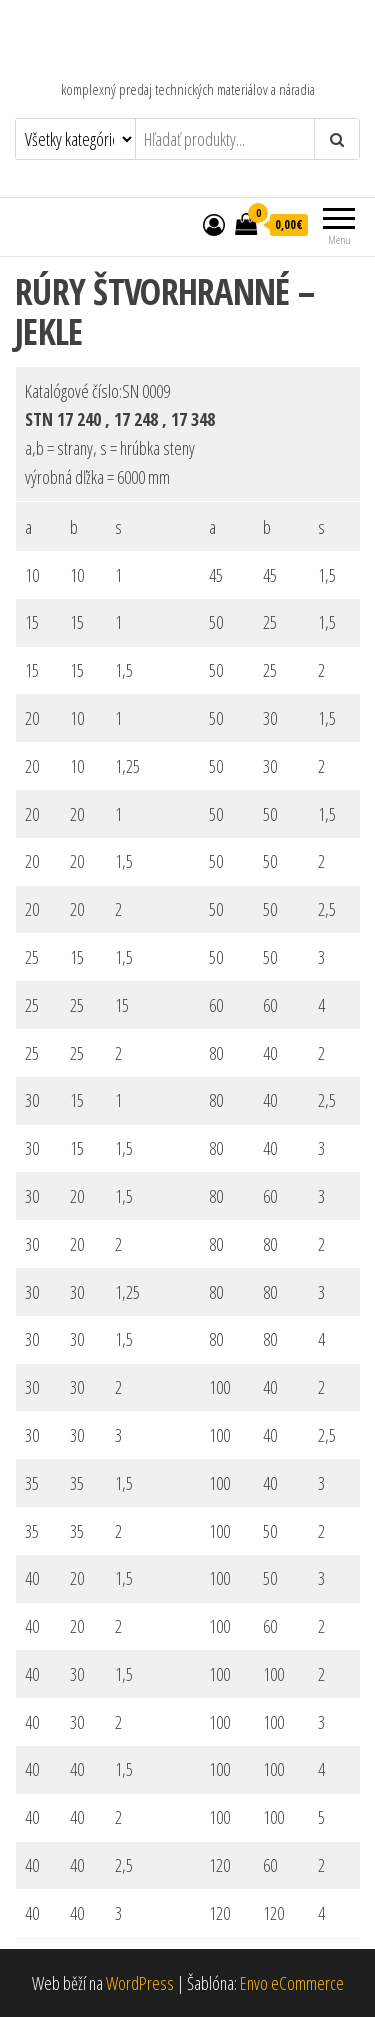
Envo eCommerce (292, 1983)
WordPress (140, 1983)
